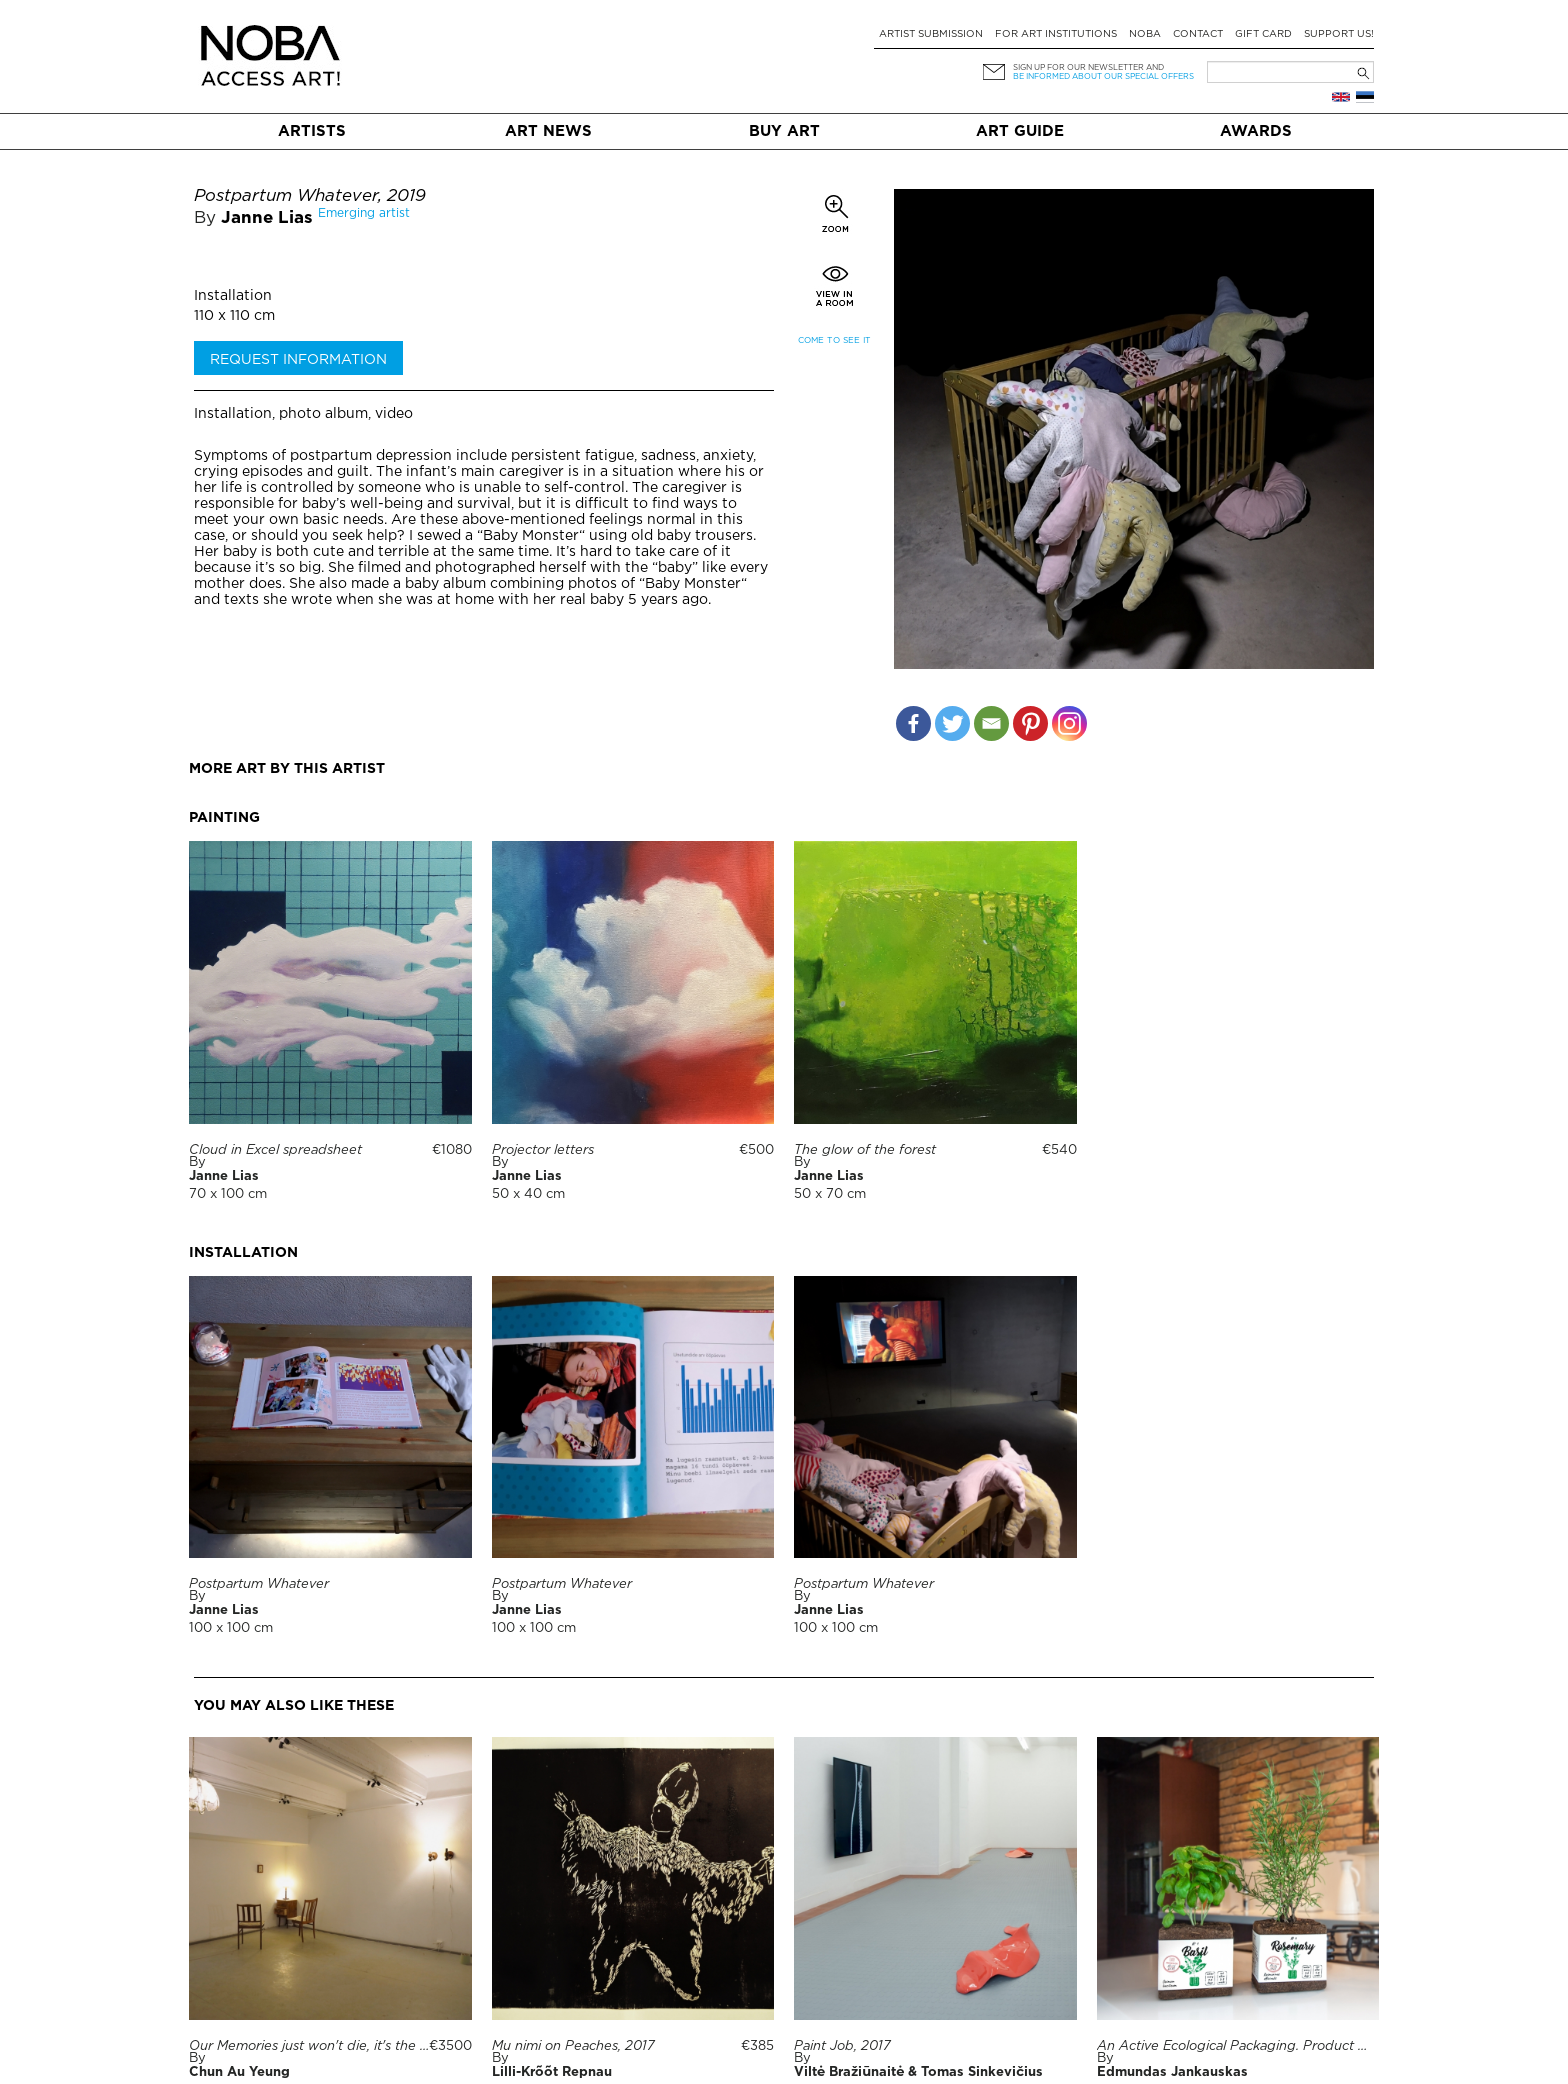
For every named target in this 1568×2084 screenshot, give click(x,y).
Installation (233, 296)
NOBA (1145, 34)
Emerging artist (364, 213)
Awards (1256, 131)
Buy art (784, 131)
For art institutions (1056, 34)
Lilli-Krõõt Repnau (552, 2072)
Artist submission (931, 34)
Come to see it (834, 340)
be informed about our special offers (1103, 76)
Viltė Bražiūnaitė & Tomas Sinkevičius (918, 2072)
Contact (1198, 34)
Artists (312, 131)
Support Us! (1339, 34)
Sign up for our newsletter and (1088, 67)
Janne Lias (267, 218)
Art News (548, 131)
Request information (298, 360)
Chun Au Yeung (239, 2072)
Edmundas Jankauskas (1172, 2072)
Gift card (1263, 34)
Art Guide (1020, 131)
